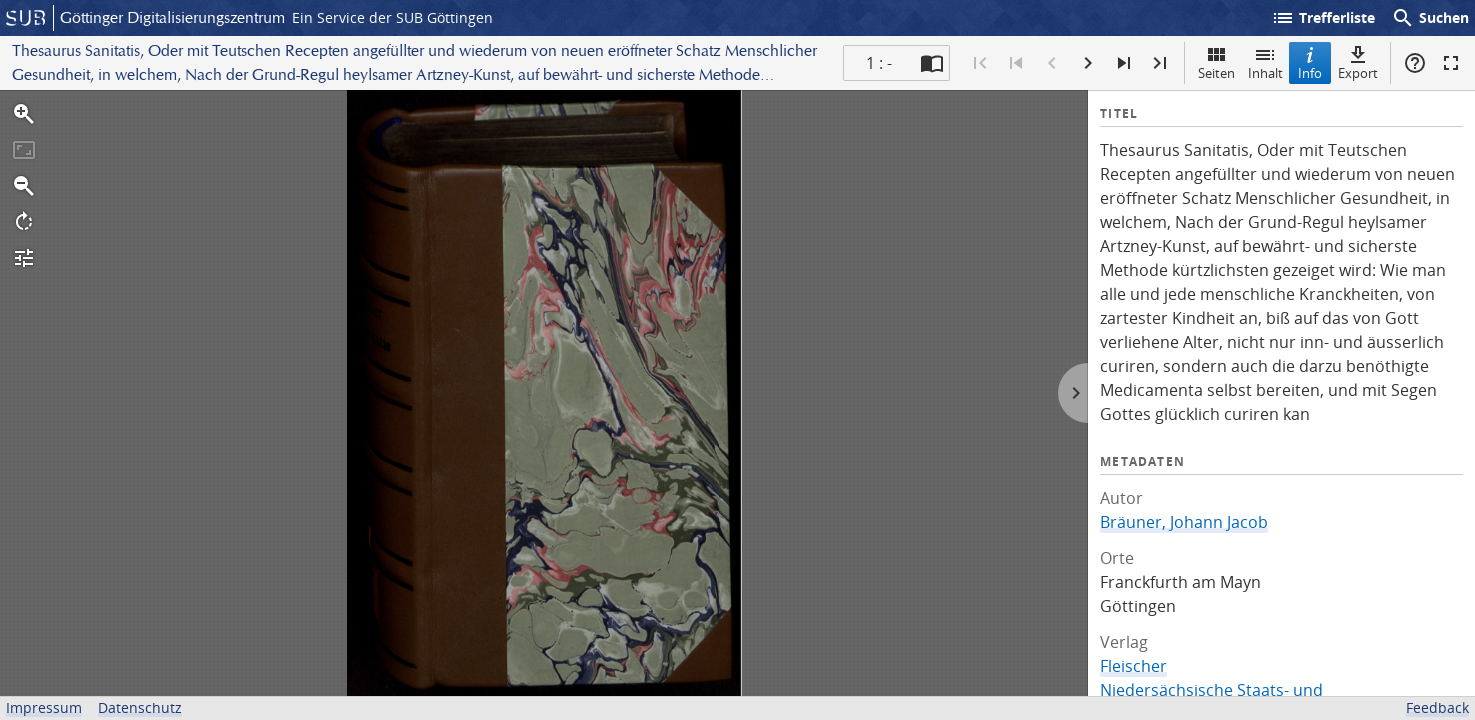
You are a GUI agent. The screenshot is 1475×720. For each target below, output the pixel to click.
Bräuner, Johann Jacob (1184, 522)
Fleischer (1133, 666)
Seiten (1216, 62)
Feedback (1437, 707)
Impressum (44, 707)
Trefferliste (1323, 18)
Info (1310, 62)
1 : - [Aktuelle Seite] (879, 63)
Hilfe (1415, 63)
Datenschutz (140, 707)
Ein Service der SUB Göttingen (392, 17)
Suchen (1430, 18)
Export (1358, 62)
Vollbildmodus (1451, 63)
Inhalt (1265, 62)
